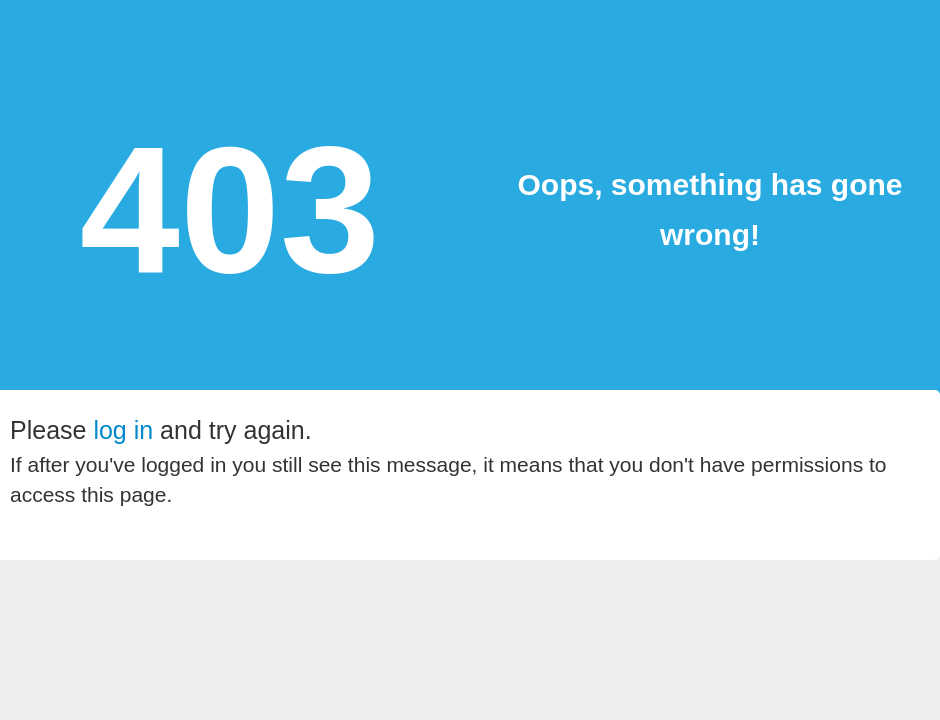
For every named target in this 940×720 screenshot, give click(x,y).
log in (123, 430)
